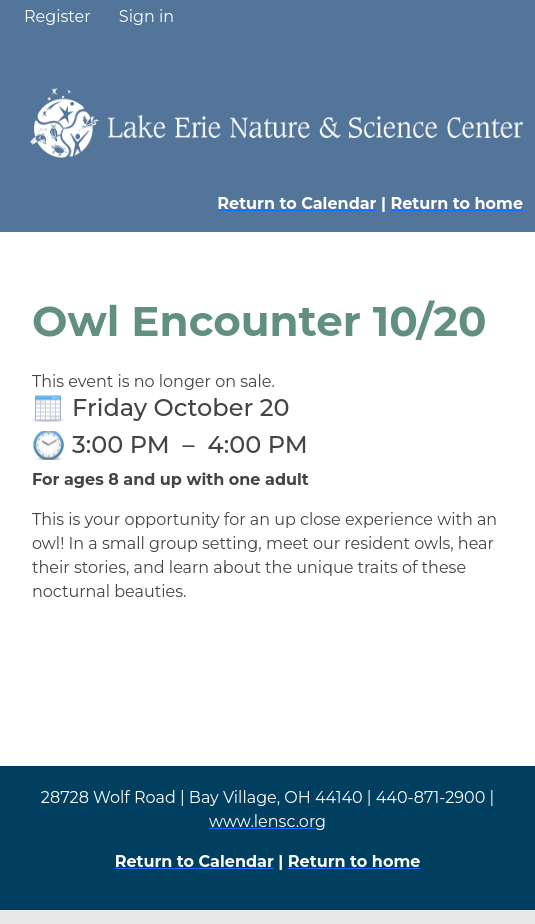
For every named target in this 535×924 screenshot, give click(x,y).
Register (57, 16)
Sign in (146, 16)
